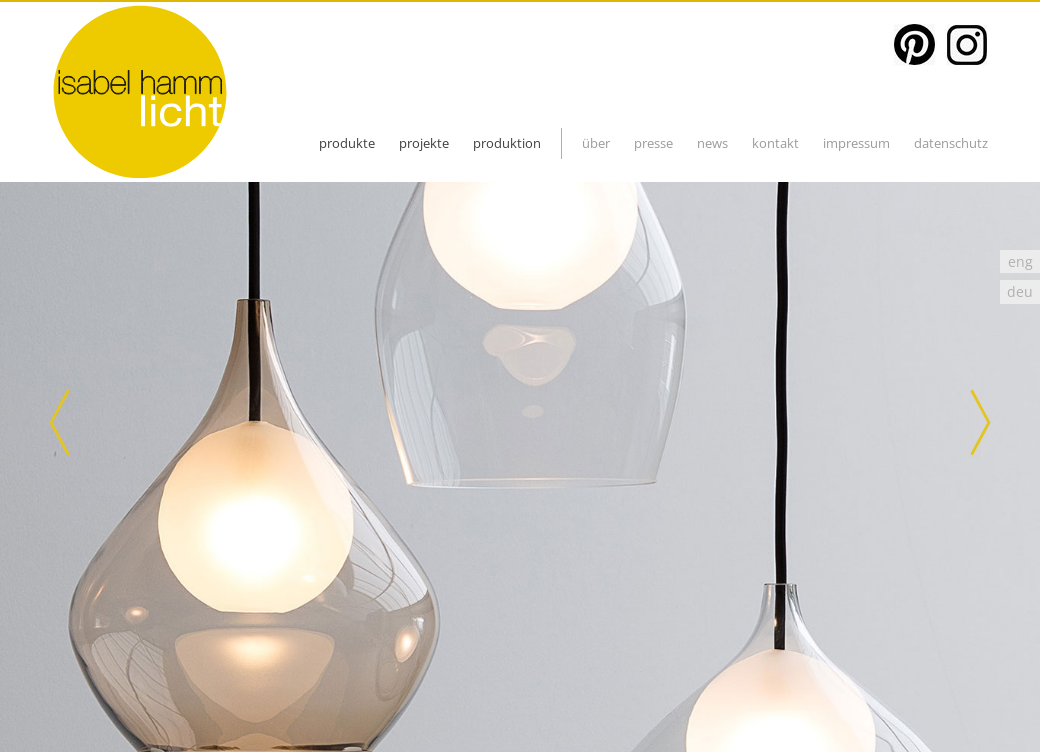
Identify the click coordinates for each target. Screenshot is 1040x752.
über (596, 143)
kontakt (775, 143)
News (712, 143)
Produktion (507, 143)
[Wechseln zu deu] (1020, 291)
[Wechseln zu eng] (1020, 261)
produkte (347, 143)
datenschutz (951, 143)
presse (653, 143)
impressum (856, 143)
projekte (424, 143)
